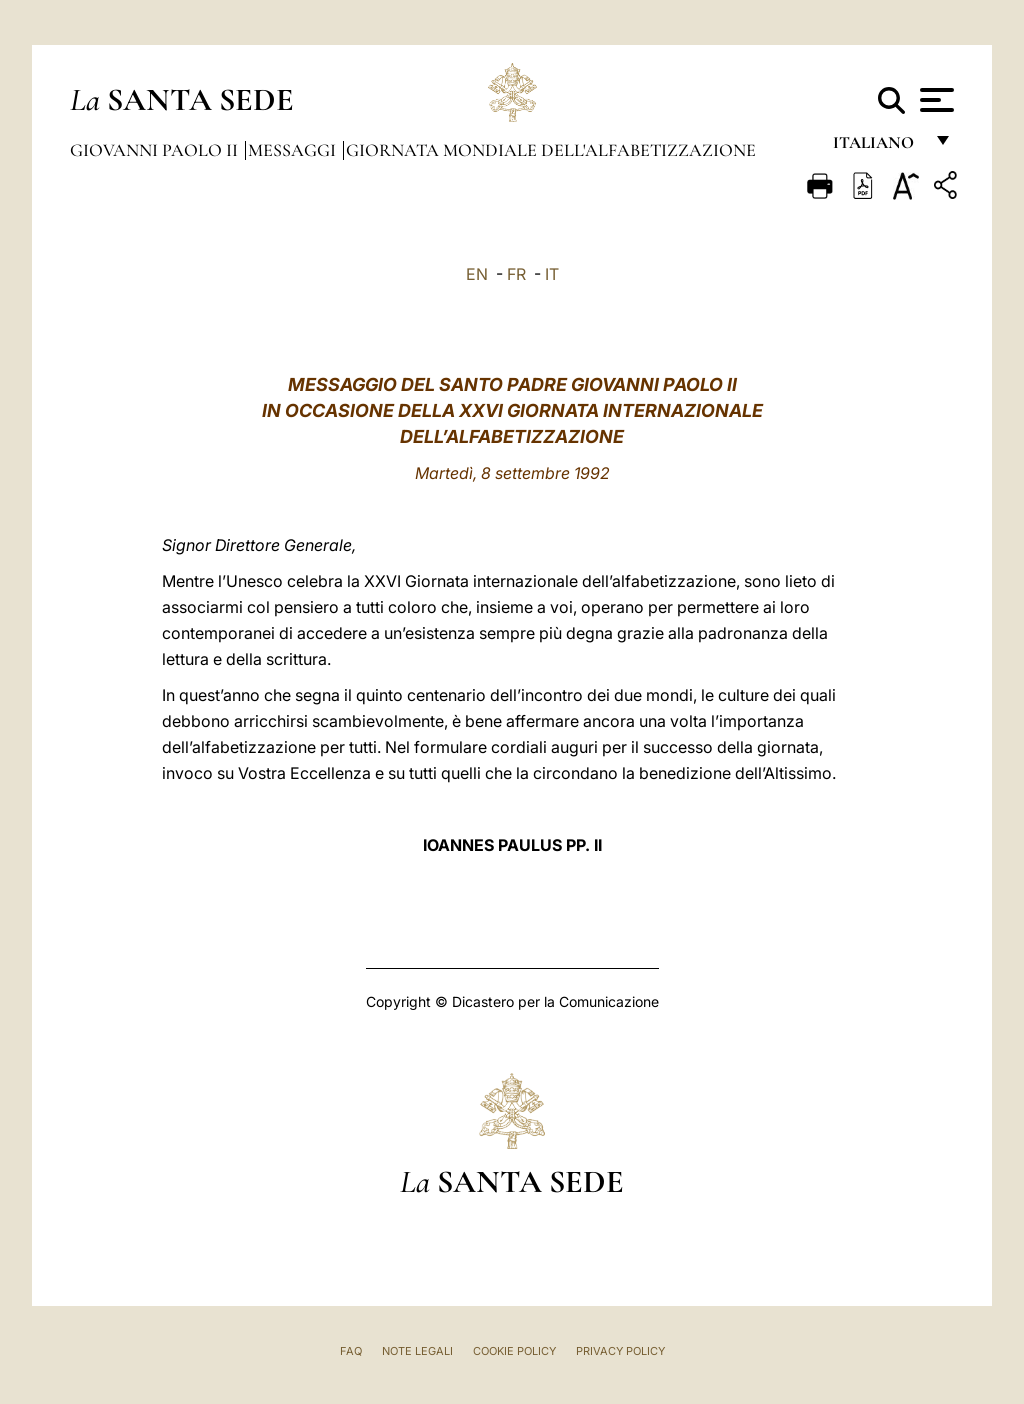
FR (516, 274)
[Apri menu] (934, 100)
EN (477, 274)
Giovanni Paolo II (156, 150)
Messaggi (294, 150)
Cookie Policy (514, 1351)
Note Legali (417, 1351)
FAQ (351, 1351)
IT (552, 274)
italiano (877, 147)
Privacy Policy (620, 1351)
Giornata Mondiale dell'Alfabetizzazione (551, 150)
